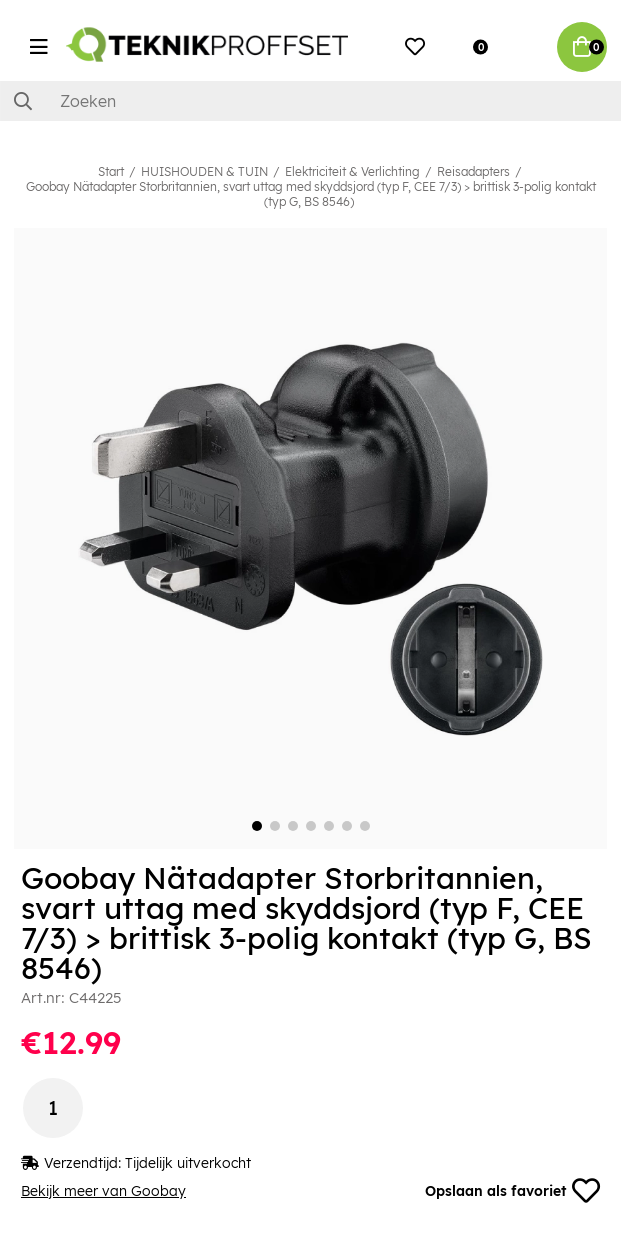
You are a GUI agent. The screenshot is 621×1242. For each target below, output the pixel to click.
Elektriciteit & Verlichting (352, 171)
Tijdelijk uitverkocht (188, 1163)
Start (111, 171)
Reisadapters (473, 171)
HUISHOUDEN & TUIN (204, 171)
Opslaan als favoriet (512, 1191)
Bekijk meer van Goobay (103, 1191)
